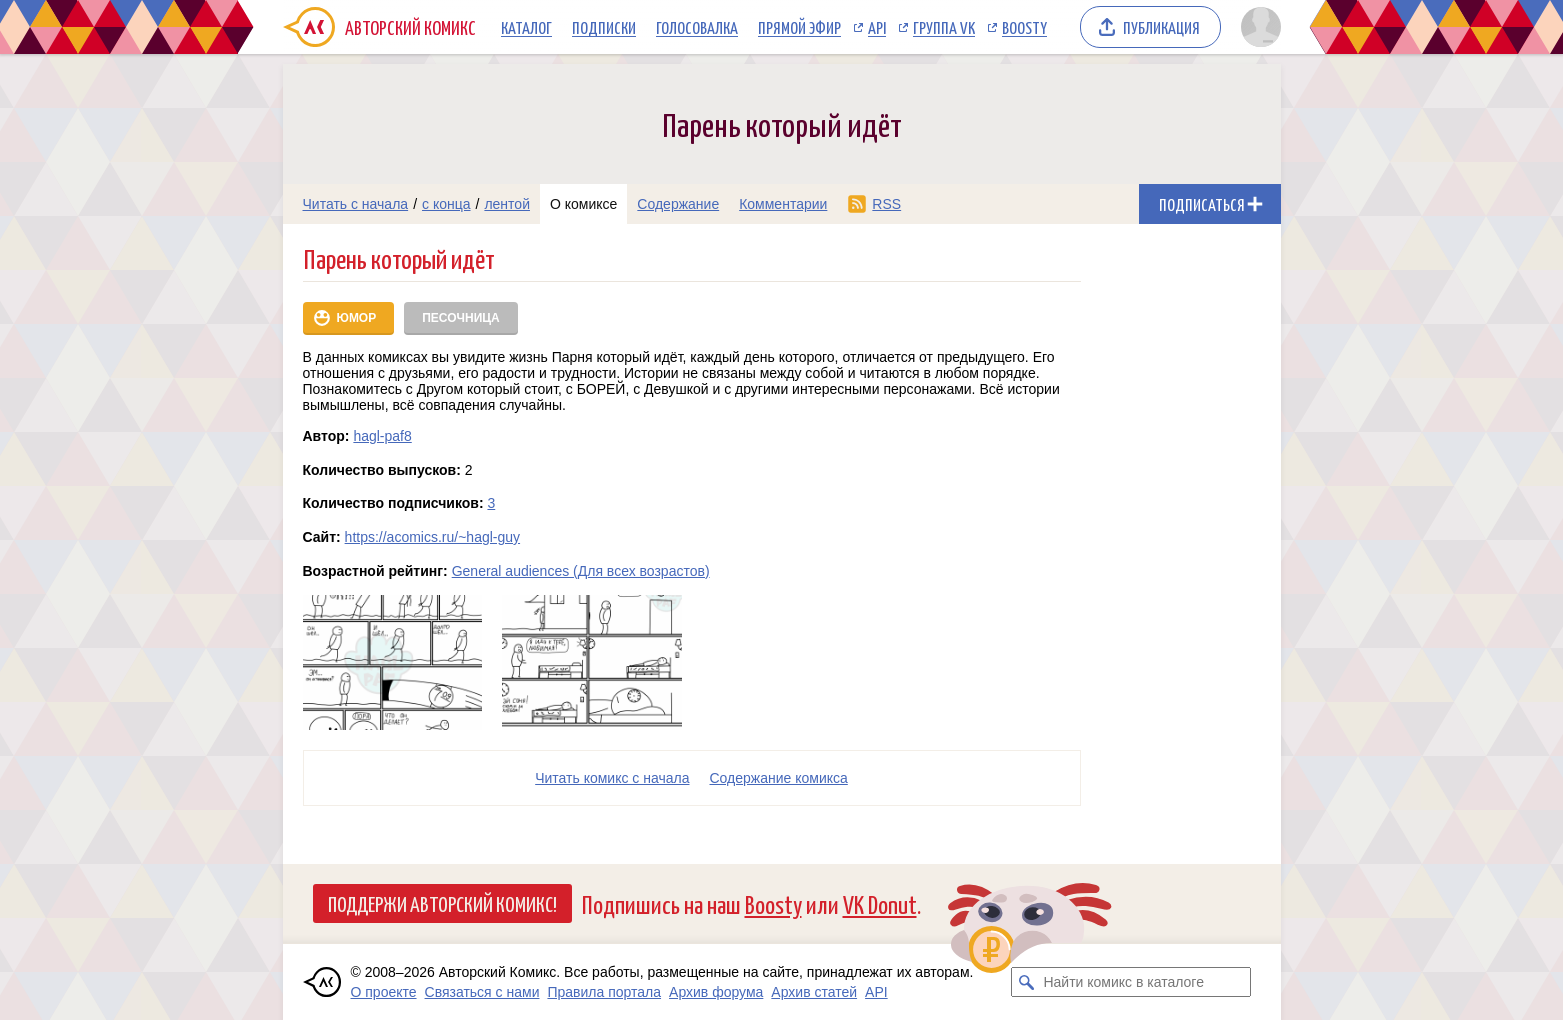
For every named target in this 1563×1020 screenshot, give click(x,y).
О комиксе (583, 204)
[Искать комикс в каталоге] (1026, 982)
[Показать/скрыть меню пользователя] (1257, 27)
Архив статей (814, 992)
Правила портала (604, 992)
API (877, 27)
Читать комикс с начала (612, 778)
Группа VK (944, 27)
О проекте (384, 992)
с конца (446, 204)
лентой (507, 204)
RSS (886, 204)
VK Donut (880, 903)
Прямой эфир (799, 27)
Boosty (1024, 27)
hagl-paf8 (382, 436)
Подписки (604, 27)
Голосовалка (697, 27)
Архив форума (716, 992)
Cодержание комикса (779, 778)
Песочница (460, 318)
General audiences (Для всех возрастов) (581, 571)
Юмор (357, 318)
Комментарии (783, 204)
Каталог (526, 27)
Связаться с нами (482, 992)
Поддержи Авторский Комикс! (442, 903)
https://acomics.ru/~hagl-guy (432, 537)
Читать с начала (356, 204)
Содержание (678, 204)
